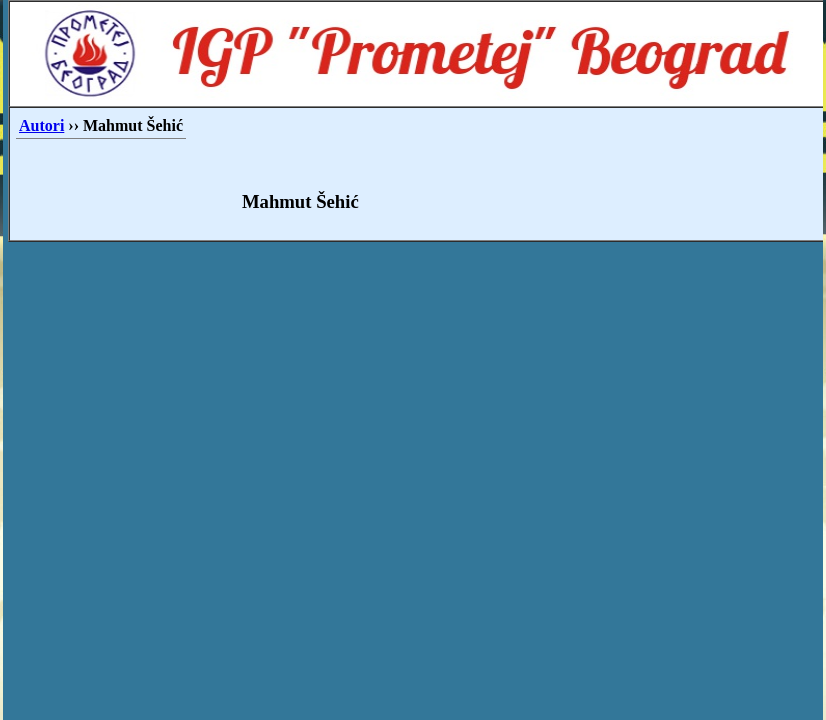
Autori (41, 125)
